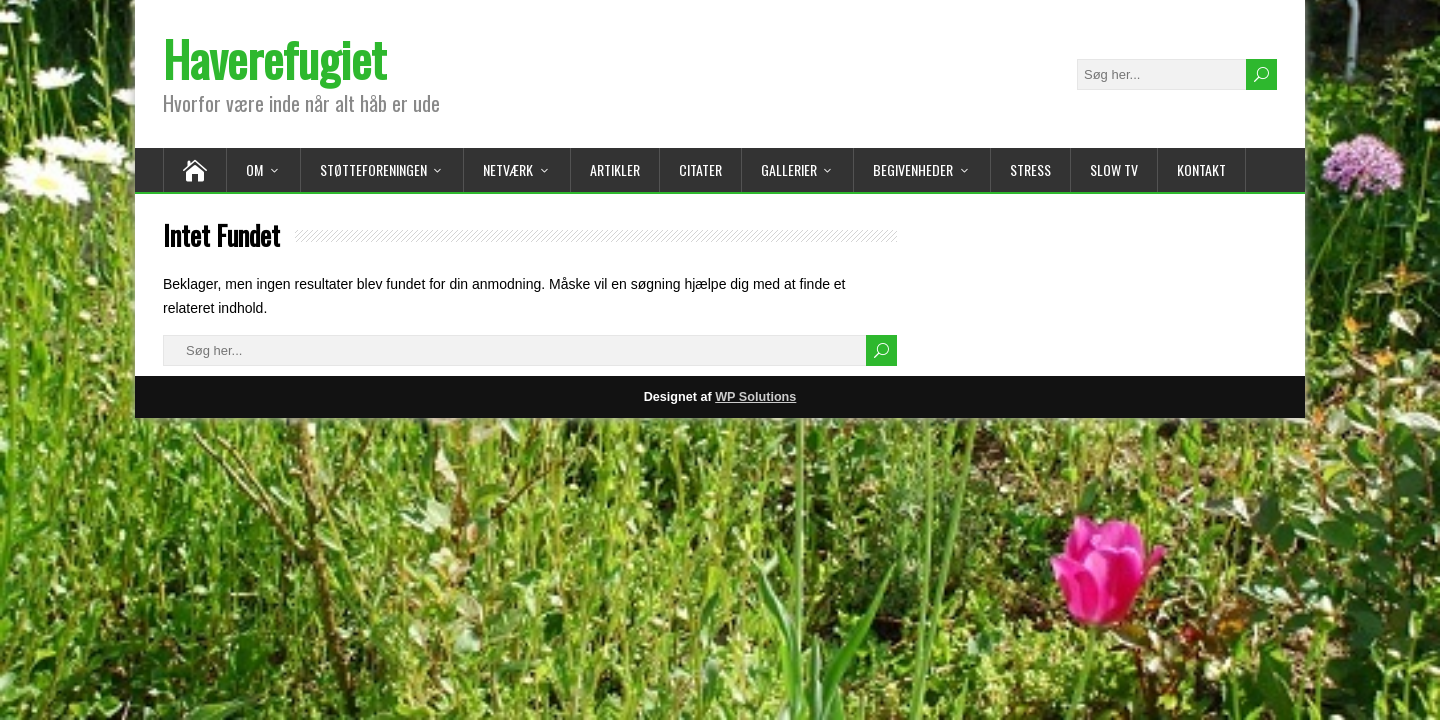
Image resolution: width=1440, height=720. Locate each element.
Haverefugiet (274, 58)
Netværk (508, 169)
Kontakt (1201, 169)
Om (254, 169)
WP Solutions (755, 397)
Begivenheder (913, 169)
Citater (700, 169)
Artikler (615, 169)
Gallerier (789, 169)
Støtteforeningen (373, 169)
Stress (1030, 169)
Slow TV (1114, 169)
